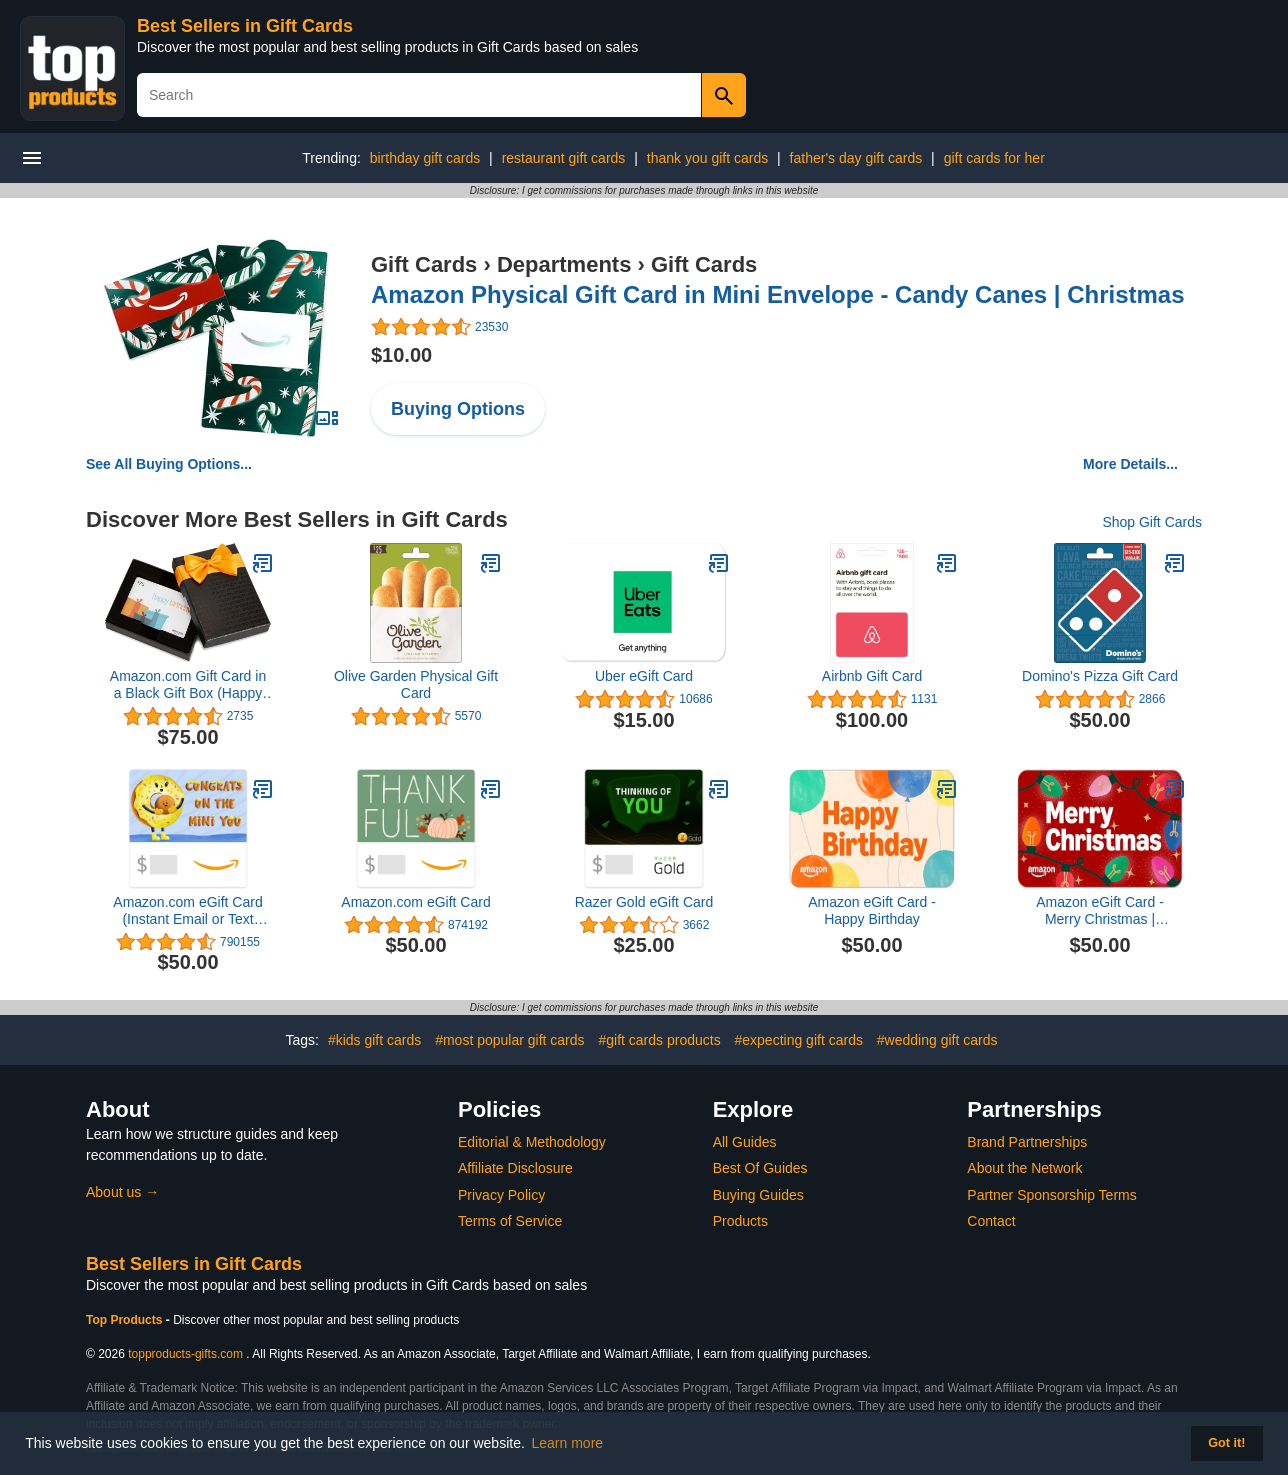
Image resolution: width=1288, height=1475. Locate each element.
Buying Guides (758, 1195)
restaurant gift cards (564, 158)
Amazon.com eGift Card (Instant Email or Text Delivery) (187, 911)
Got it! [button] (1226, 1443)
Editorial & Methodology (532, 1142)
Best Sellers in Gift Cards (245, 26)
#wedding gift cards (937, 1040)
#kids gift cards (374, 1040)
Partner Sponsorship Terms (1051, 1195)
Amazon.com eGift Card (415, 902)
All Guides (745, 1142)
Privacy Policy (501, 1195)
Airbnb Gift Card (872, 676)
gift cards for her (994, 158)
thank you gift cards (707, 158)
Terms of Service (510, 1221)
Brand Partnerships (1027, 1142)
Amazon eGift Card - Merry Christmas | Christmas (1100, 911)
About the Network (1024, 1168)
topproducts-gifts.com (185, 1354)
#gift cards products (659, 1040)
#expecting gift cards (799, 1040)
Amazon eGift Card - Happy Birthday (872, 910)
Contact (991, 1221)
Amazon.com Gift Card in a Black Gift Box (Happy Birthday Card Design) (188, 685)
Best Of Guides (760, 1168)
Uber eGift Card (644, 676)
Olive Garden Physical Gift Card (416, 684)
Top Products (126, 1320)
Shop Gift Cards (1152, 522)
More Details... (1130, 464)
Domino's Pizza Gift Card (1100, 676)
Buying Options (458, 409)
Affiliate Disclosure (515, 1168)
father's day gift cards (856, 158)
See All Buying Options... (169, 464)
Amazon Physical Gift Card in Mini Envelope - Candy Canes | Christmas (778, 294)
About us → (122, 1192)
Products (740, 1221)
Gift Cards (424, 264)
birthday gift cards (425, 158)
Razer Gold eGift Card (644, 902)
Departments (564, 264)
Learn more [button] (568, 1443)
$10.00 (401, 355)
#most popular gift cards (509, 1040)
